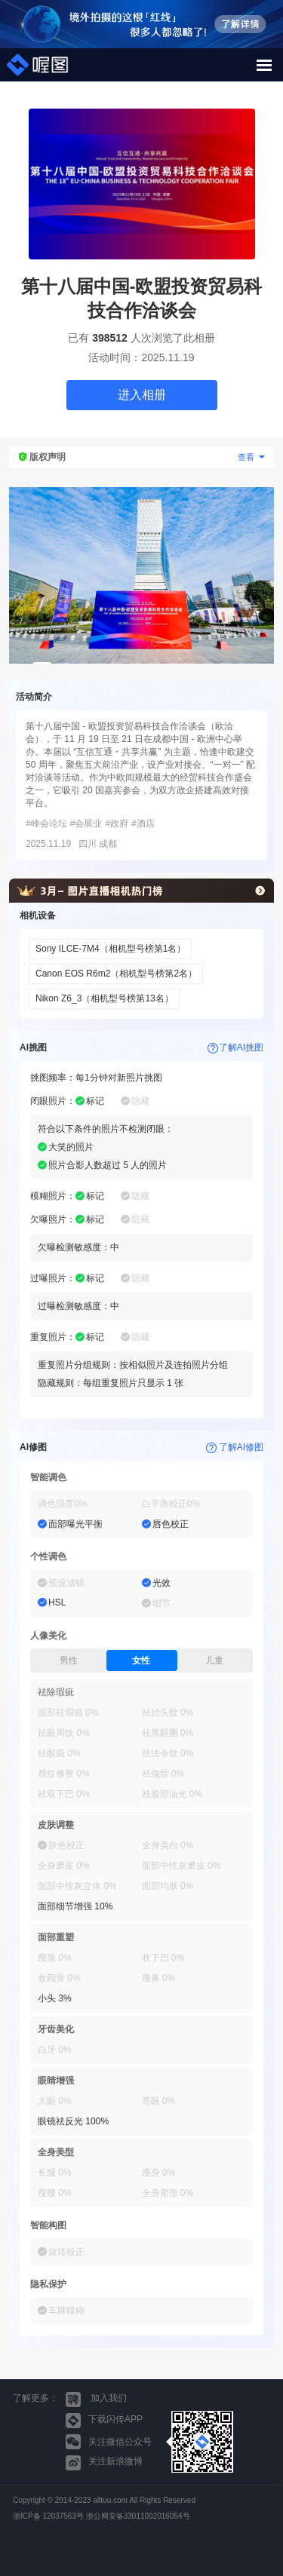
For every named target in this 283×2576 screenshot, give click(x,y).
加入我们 (96, 2399)
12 (244, 663)
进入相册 (142, 394)
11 (226, 663)
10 (208, 663)
